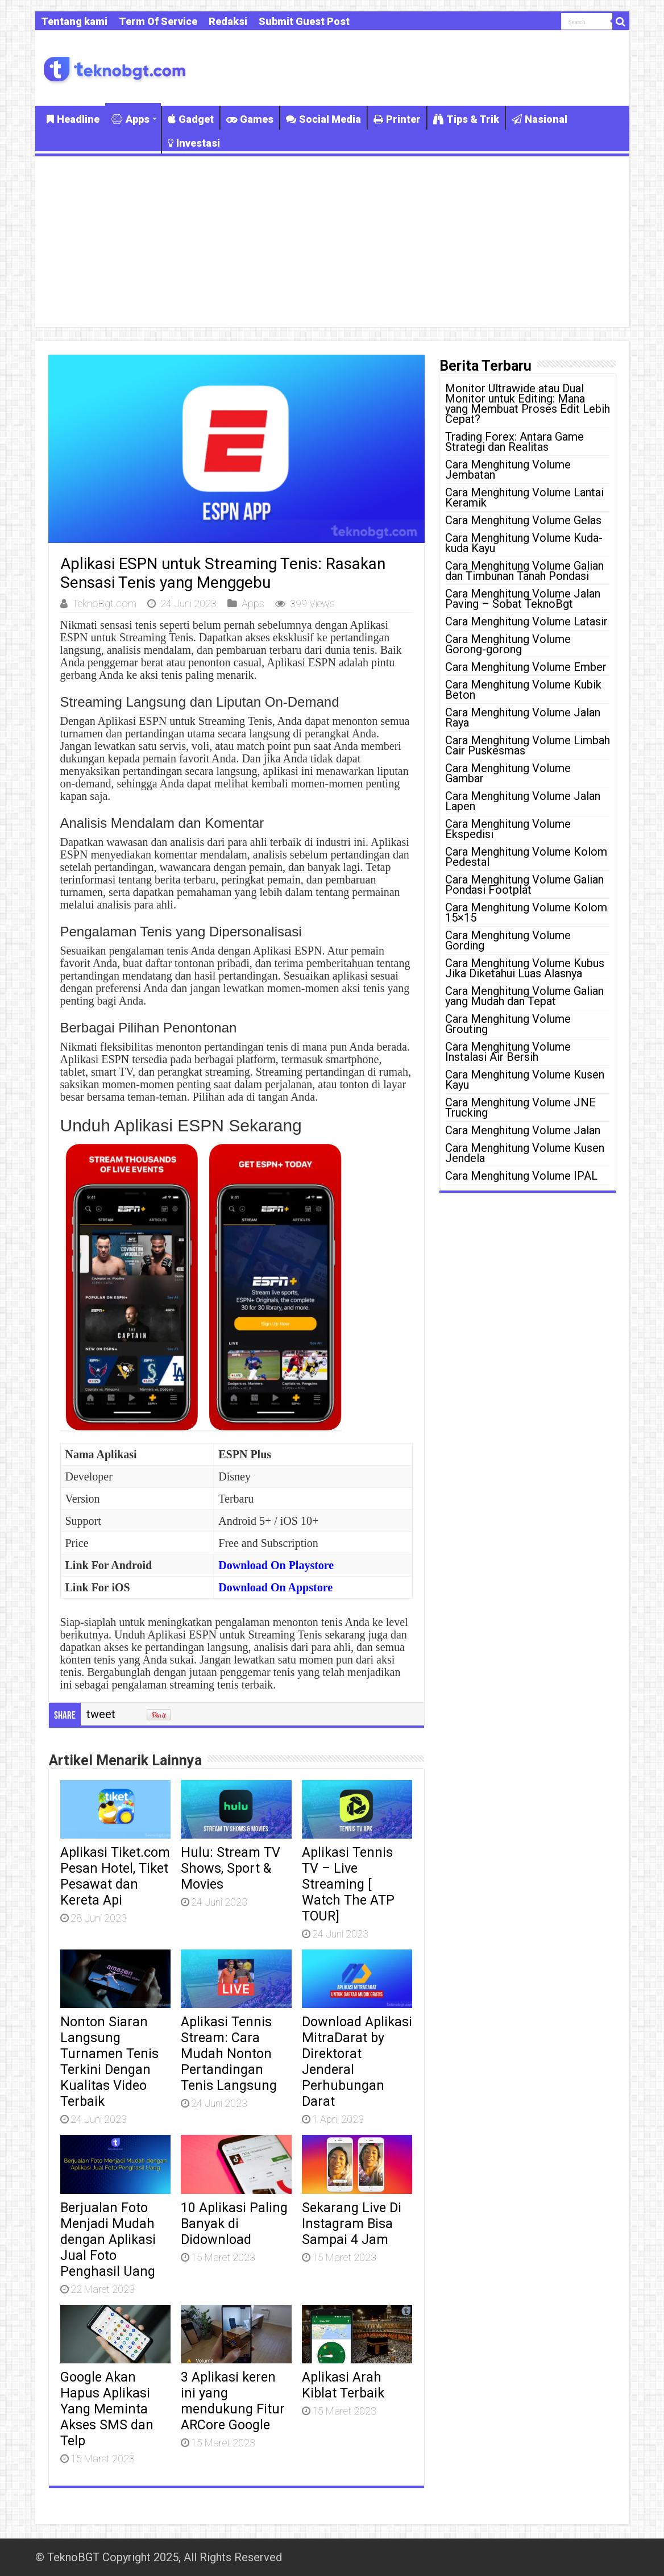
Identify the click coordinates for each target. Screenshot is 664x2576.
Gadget (191, 119)
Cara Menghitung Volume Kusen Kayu (524, 1080)
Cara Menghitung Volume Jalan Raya (522, 717)
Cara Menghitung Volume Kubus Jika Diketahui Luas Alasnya (524, 968)
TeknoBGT (73, 2557)
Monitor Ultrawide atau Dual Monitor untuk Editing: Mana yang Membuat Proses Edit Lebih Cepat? (527, 403)
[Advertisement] (332, 241)
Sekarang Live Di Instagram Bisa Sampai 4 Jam (351, 2223)
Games (249, 119)
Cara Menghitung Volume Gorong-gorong (508, 644)
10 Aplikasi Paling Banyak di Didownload (234, 2223)
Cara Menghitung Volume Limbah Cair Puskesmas (527, 745)
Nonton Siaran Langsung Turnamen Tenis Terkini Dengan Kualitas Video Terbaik (109, 2061)
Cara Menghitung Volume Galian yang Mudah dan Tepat (524, 996)
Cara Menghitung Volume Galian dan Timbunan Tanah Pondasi (524, 571)
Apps (130, 119)
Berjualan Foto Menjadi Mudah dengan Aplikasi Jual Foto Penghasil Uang (108, 2239)
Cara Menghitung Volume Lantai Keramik (524, 497)
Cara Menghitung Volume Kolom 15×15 (526, 912)
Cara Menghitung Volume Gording (508, 940)
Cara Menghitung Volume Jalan (522, 1130)
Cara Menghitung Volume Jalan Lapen (522, 801)
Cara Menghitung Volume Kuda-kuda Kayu (524, 543)
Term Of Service (158, 21)
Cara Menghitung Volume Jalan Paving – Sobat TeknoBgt (522, 599)
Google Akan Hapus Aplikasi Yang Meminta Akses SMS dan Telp (106, 2409)
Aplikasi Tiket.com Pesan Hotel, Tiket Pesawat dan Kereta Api (115, 1876)
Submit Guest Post (304, 21)
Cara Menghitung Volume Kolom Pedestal (526, 857)
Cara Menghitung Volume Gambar (508, 773)
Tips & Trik (466, 119)
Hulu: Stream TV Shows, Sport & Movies (230, 1868)
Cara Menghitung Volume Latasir (526, 621)
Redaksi (228, 21)
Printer (397, 119)
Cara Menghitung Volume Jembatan (508, 470)
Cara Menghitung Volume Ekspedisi (508, 829)
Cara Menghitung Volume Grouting (508, 1024)
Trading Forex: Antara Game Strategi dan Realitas (514, 442)
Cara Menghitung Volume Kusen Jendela (524, 1153)
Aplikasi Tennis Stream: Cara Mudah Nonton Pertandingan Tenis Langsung (229, 2053)
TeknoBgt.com (104, 603)
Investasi (194, 143)
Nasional (539, 119)
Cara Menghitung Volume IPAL (521, 1176)
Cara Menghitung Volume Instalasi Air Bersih (508, 1052)
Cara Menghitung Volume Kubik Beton (523, 690)
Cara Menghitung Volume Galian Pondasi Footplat (524, 885)
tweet (100, 1714)
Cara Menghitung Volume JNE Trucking (520, 1107)
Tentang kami (74, 21)
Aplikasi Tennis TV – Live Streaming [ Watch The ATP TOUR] (348, 1884)
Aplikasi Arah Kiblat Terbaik (343, 2385)
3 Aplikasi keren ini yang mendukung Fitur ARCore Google (233, 2401)
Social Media (323, 119)
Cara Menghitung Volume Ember (526, 667)
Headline (73, 119)
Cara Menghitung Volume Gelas (523, 520)
